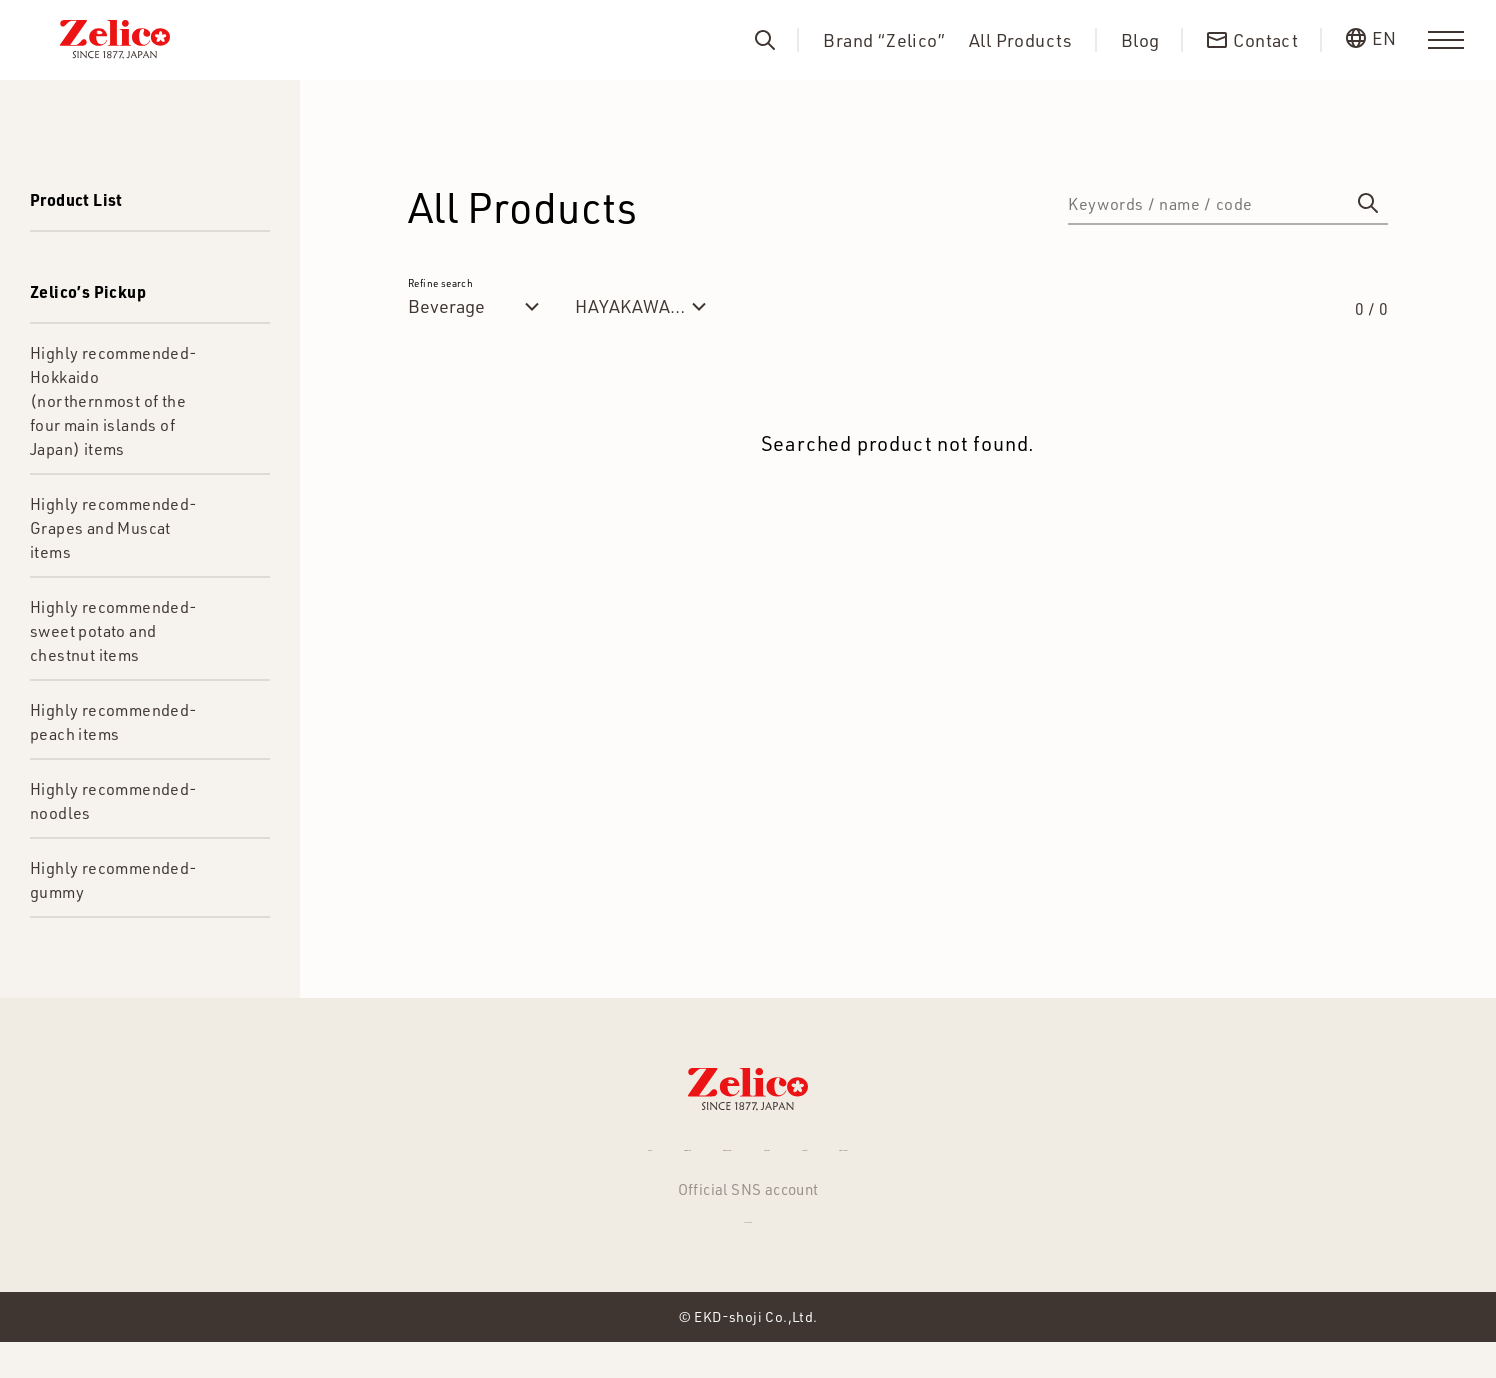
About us (811, 1158)
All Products (1021, 40)
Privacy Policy (1036, 1158)
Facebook (748, 1248)
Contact (912, 1158)
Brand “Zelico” (884, 40)
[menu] (1446, 40)
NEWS (427, 1158)
